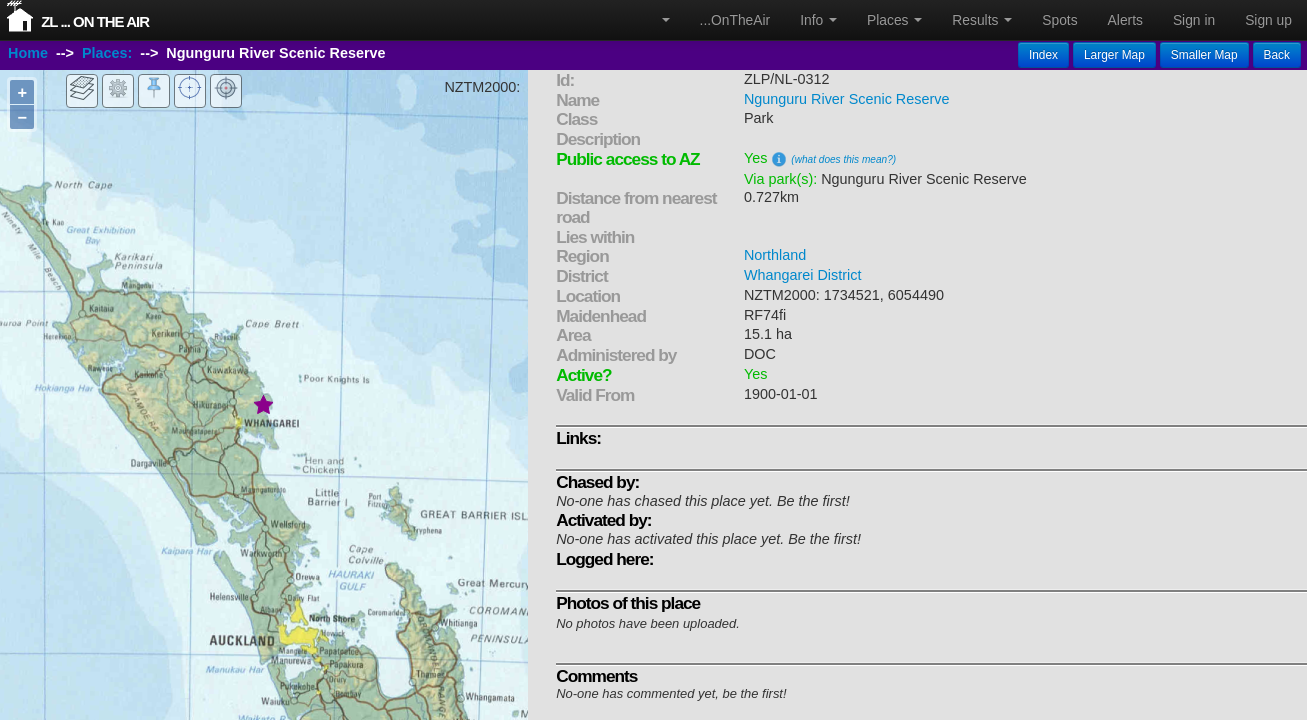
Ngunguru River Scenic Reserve (847, 99)
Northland (775, 255)
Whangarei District (803, 275)
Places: (107, 53)
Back (1277, 55)
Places (894, 20)
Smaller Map (1204, 55)
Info (818, 20)
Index (1043, 55)
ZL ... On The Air (95, 21)
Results (982, 20)
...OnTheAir (735, 20)
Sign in (1194, 20)
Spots (1059, 20)
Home (28, 53)
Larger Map (1114, 55)
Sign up (1268, 20)
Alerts (1125, 20)
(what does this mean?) (843, 159)
